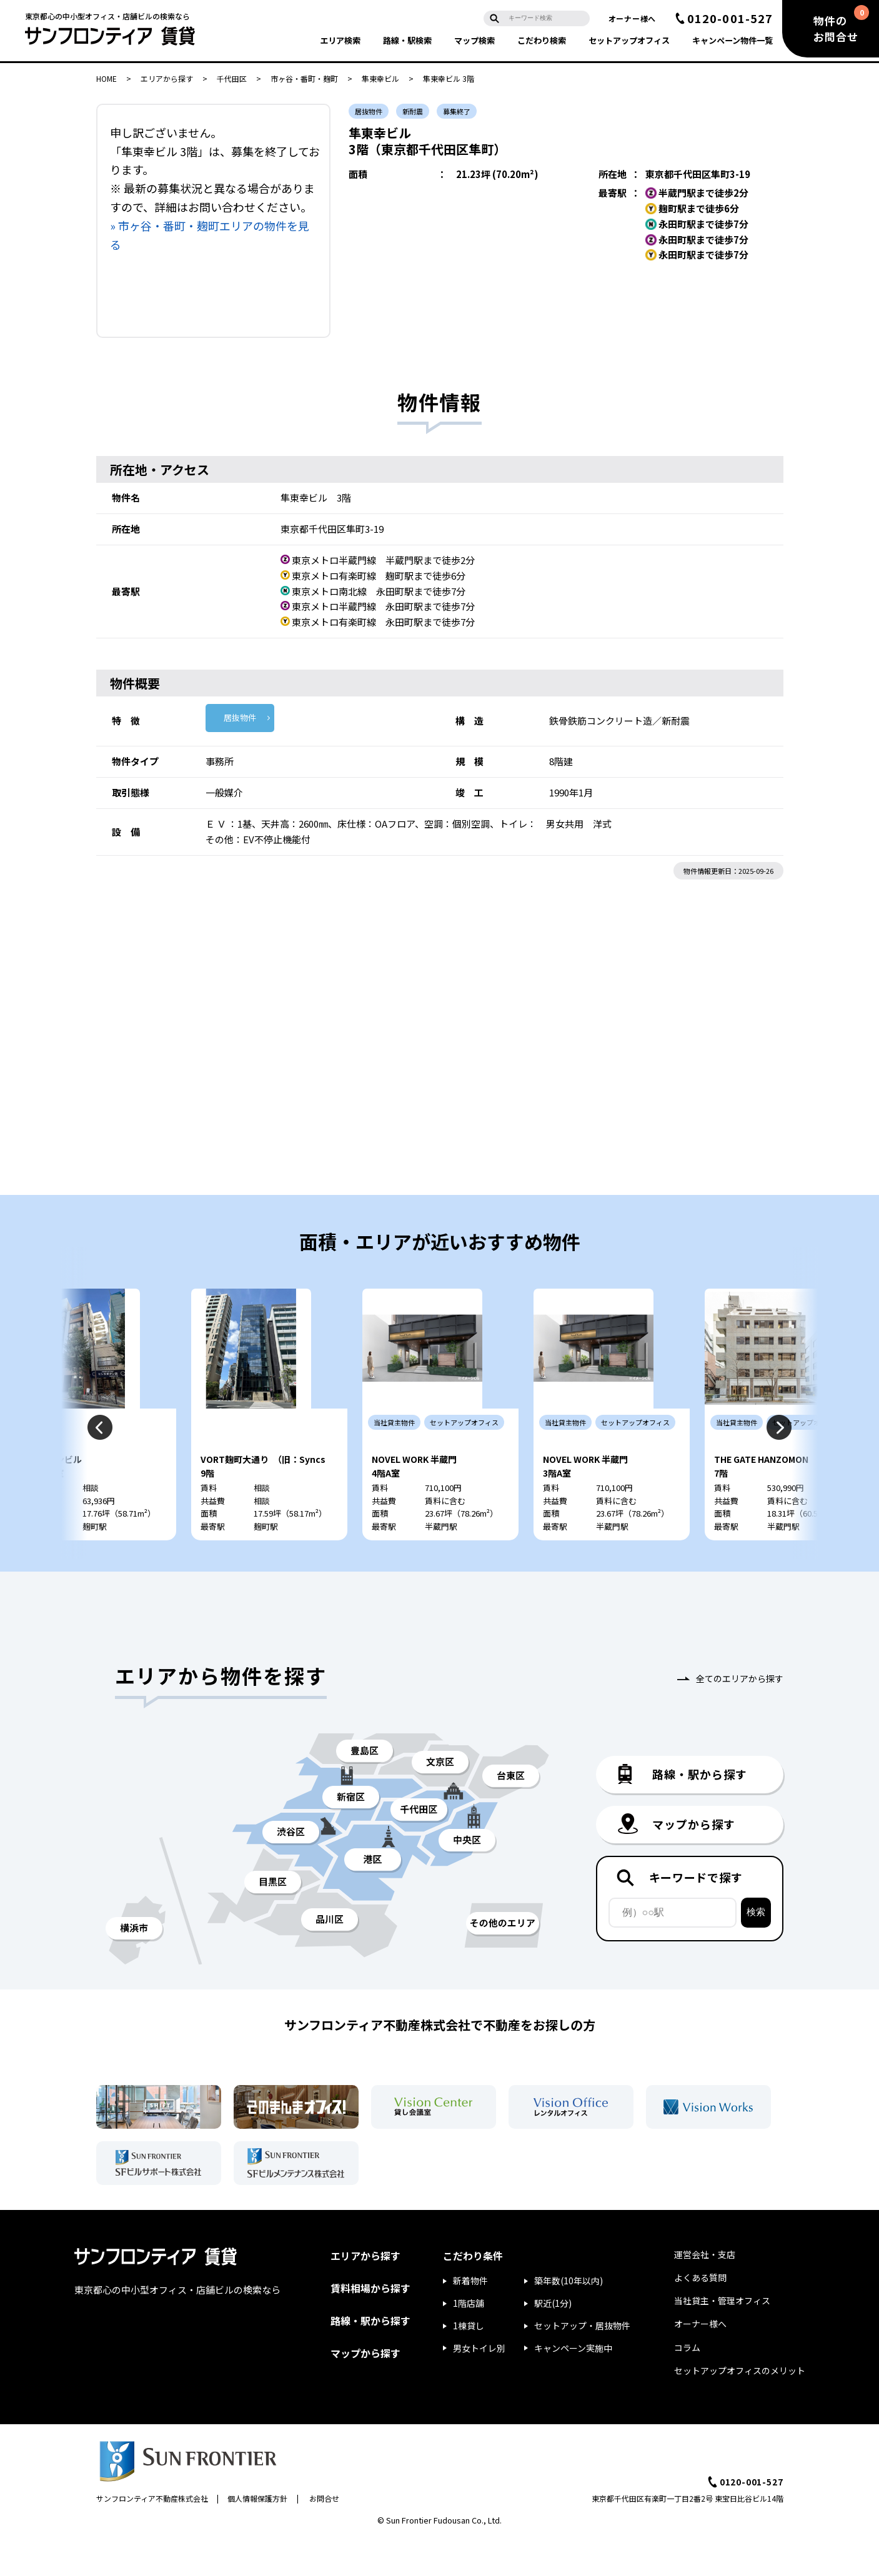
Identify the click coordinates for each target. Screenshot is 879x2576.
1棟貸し (468, 2362)
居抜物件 (240, 717)
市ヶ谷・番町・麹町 (304, 78)
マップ (474, 40)
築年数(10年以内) (568, 2317)
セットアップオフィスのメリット (739, 2406)
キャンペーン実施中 (573, 2384)
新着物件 (470, 2317)
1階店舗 (468, 2339)
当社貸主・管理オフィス (722, 2337)
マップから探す (365, 2389)
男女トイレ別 (479, 2384)
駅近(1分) (553, 2339)
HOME (106, 78)
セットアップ (629, 40)
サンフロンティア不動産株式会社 (152, 2534)
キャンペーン (732, 40)
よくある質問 (700, 2313)
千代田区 (232, 78)
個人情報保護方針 (257, 2534)
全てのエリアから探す (739, 1715)
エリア (340, 40)
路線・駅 (407, 40)
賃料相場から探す (370, 2324)
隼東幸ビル (380, 78)
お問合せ (324, 2534)
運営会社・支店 (704, 2290)
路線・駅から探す (370, 2356)
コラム (687, 2383)
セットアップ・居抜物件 (582, 2362)
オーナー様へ (632, 18)
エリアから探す (167, 78)
